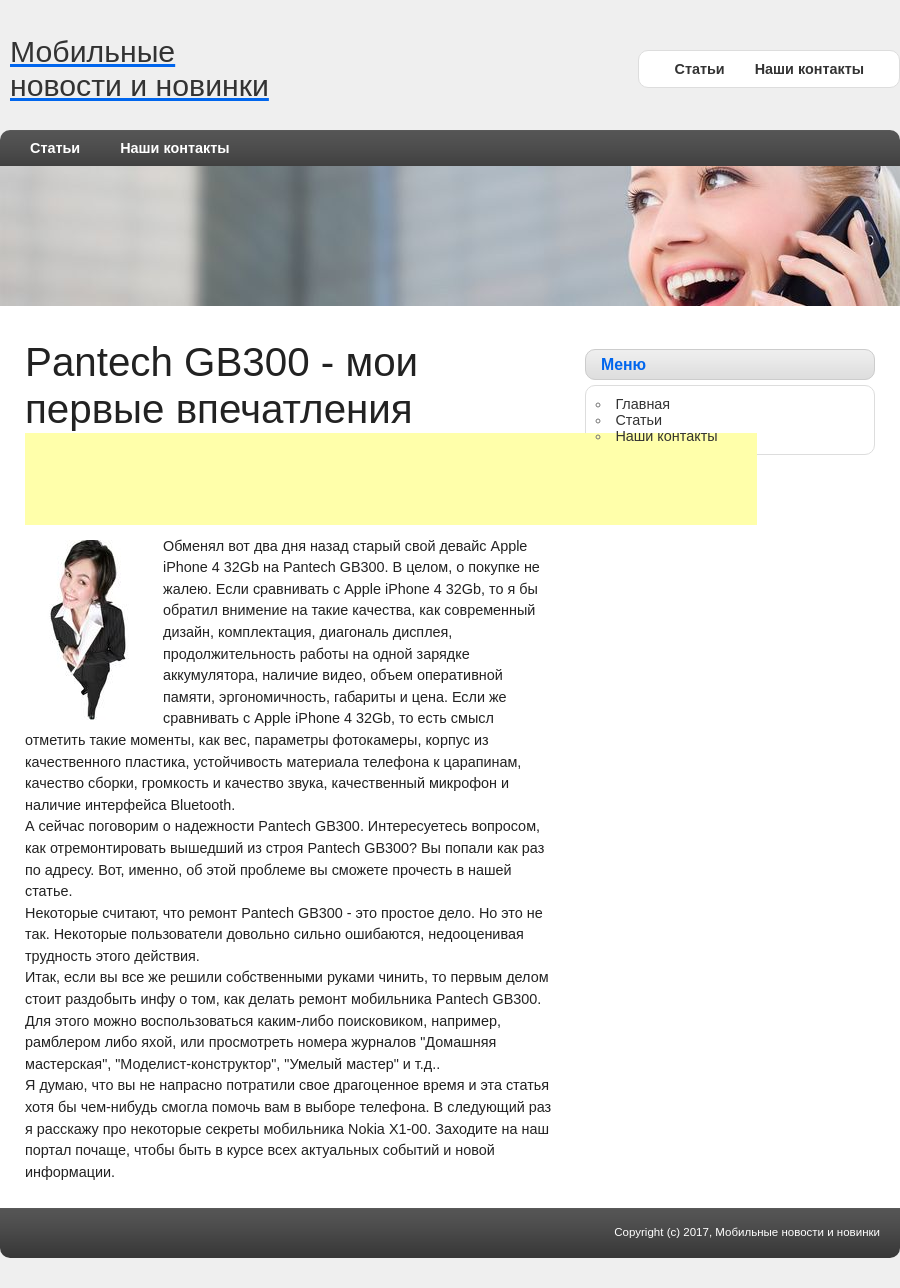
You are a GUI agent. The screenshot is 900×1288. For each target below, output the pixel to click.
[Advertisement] (391, 479)
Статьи (699, 69)
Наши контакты (809, 69)
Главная (642, 404)
